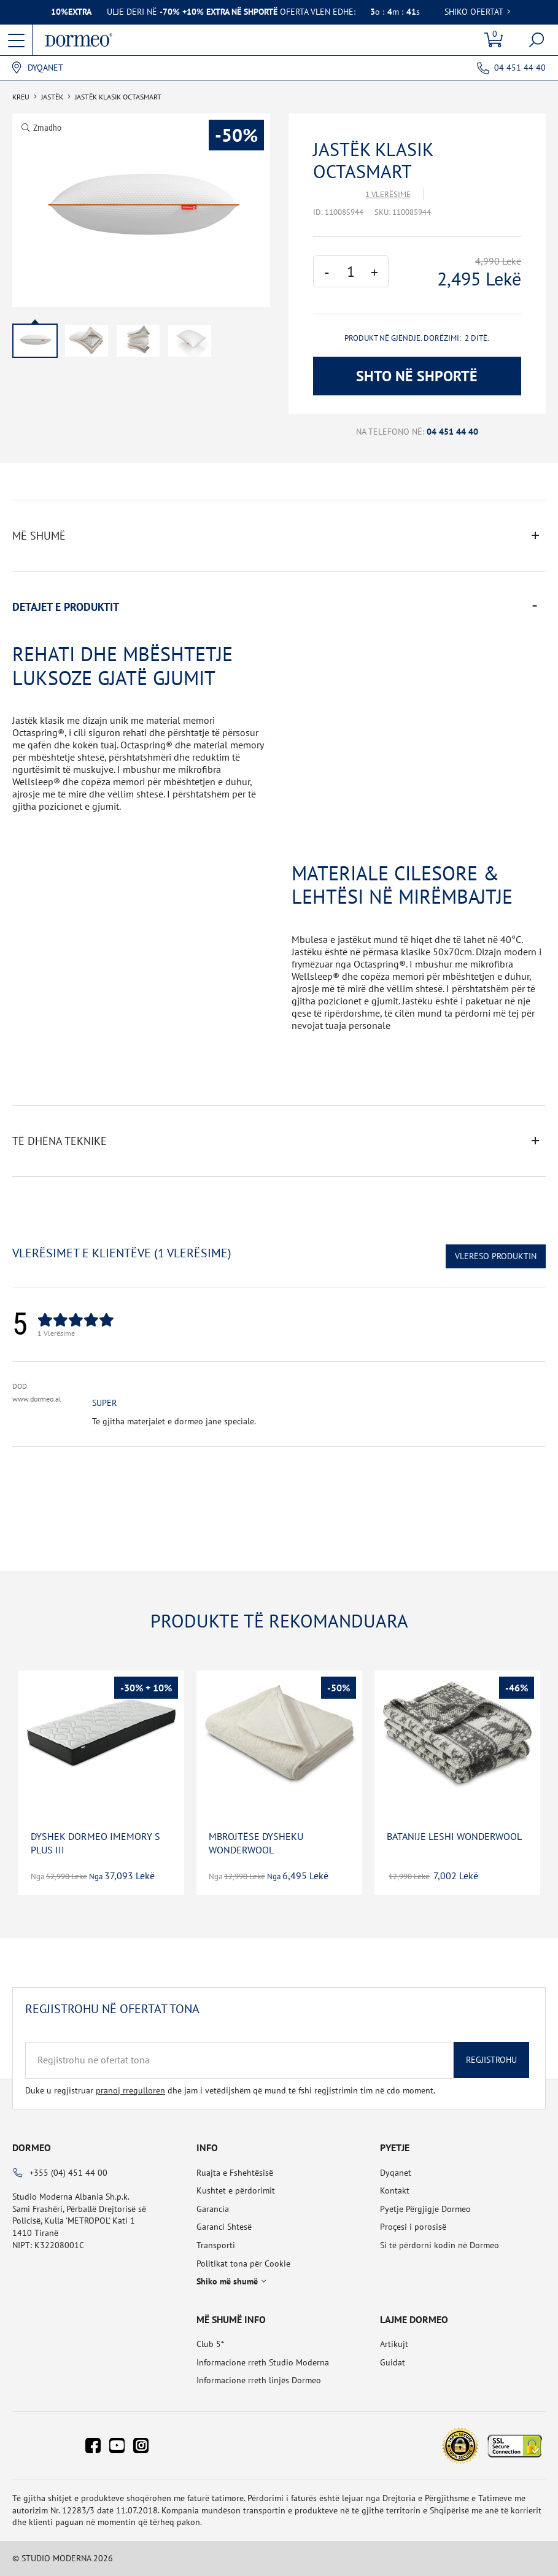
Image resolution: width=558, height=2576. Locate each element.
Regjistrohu (491, 2059)
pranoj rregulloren (130, 2090)
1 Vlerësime (388, 194)
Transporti (215, 2245)
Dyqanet (45, 68)
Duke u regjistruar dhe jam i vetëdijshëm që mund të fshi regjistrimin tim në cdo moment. (230, 2090)
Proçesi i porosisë (413, 2226)
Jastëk (52, 97)
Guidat (392, 2362)
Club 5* (210, 2343)
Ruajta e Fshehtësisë (234, 2172)
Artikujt (394, 2343)
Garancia (212, 2208)
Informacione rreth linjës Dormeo (258, 2380)
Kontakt (394, 2190)
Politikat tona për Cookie (243, 2263)
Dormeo (31, 2147)
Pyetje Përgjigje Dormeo (425, 2208)
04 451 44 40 (520, 67)
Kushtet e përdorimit (235, 2190)
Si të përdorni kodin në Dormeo (439, 2245)
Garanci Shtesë (224, 2226)
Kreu (20, 97)
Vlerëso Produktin (496, 1256)
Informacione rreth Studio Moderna (262, 2362)
